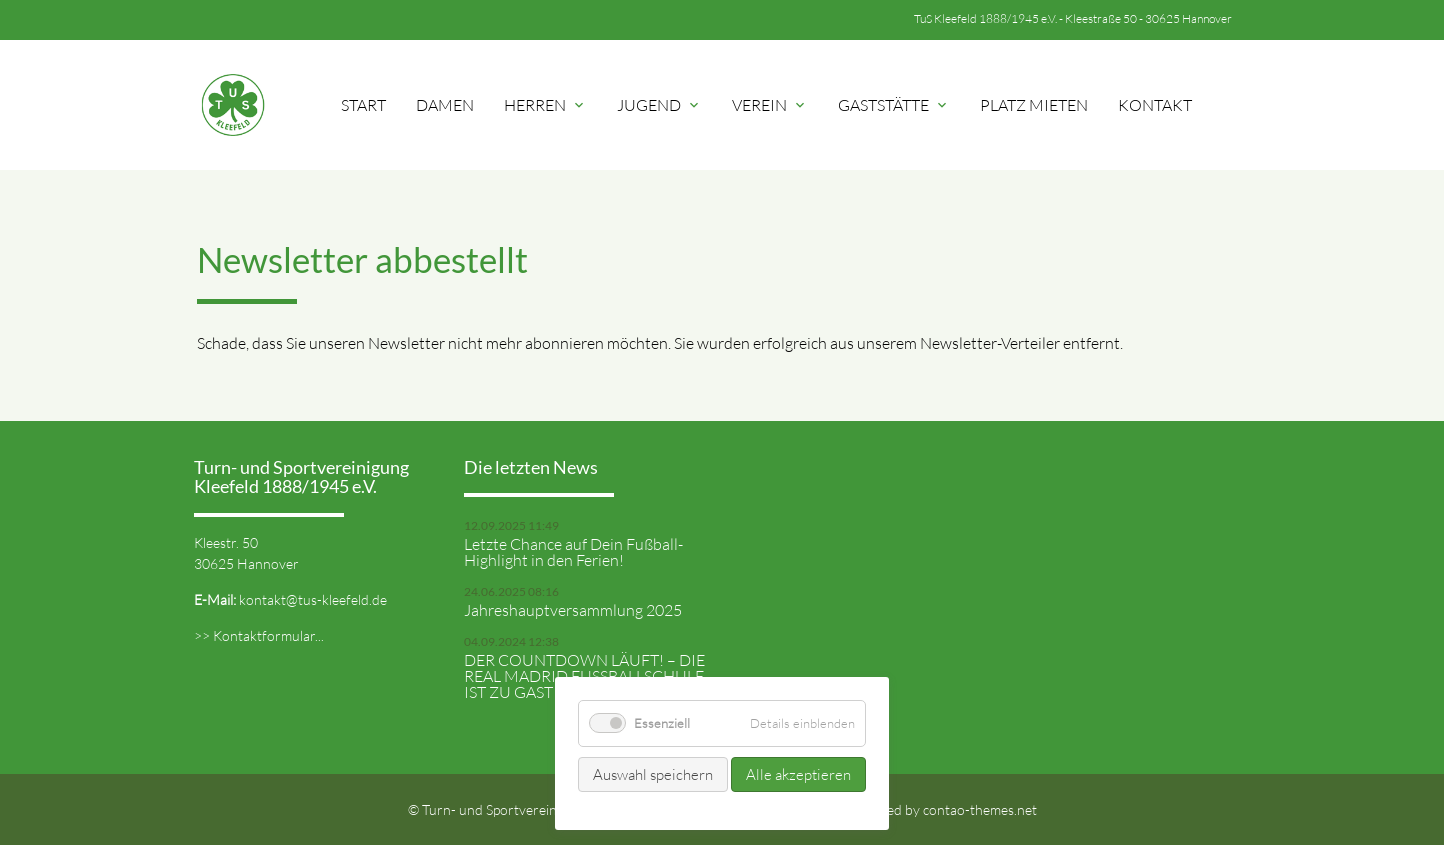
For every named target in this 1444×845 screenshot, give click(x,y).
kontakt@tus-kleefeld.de (313, 599)
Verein (770, 105)
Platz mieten (1034, 105)
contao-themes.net (980, 809)
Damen (445, 105)
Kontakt (1155, 105)
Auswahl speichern (653, 774)
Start (363, 105)
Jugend (659, 105)
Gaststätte (894, 105)
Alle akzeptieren (798, 774)
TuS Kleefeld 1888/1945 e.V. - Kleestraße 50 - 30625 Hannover (1073, 18)
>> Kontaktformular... (259, 635)
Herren (545, 105)
